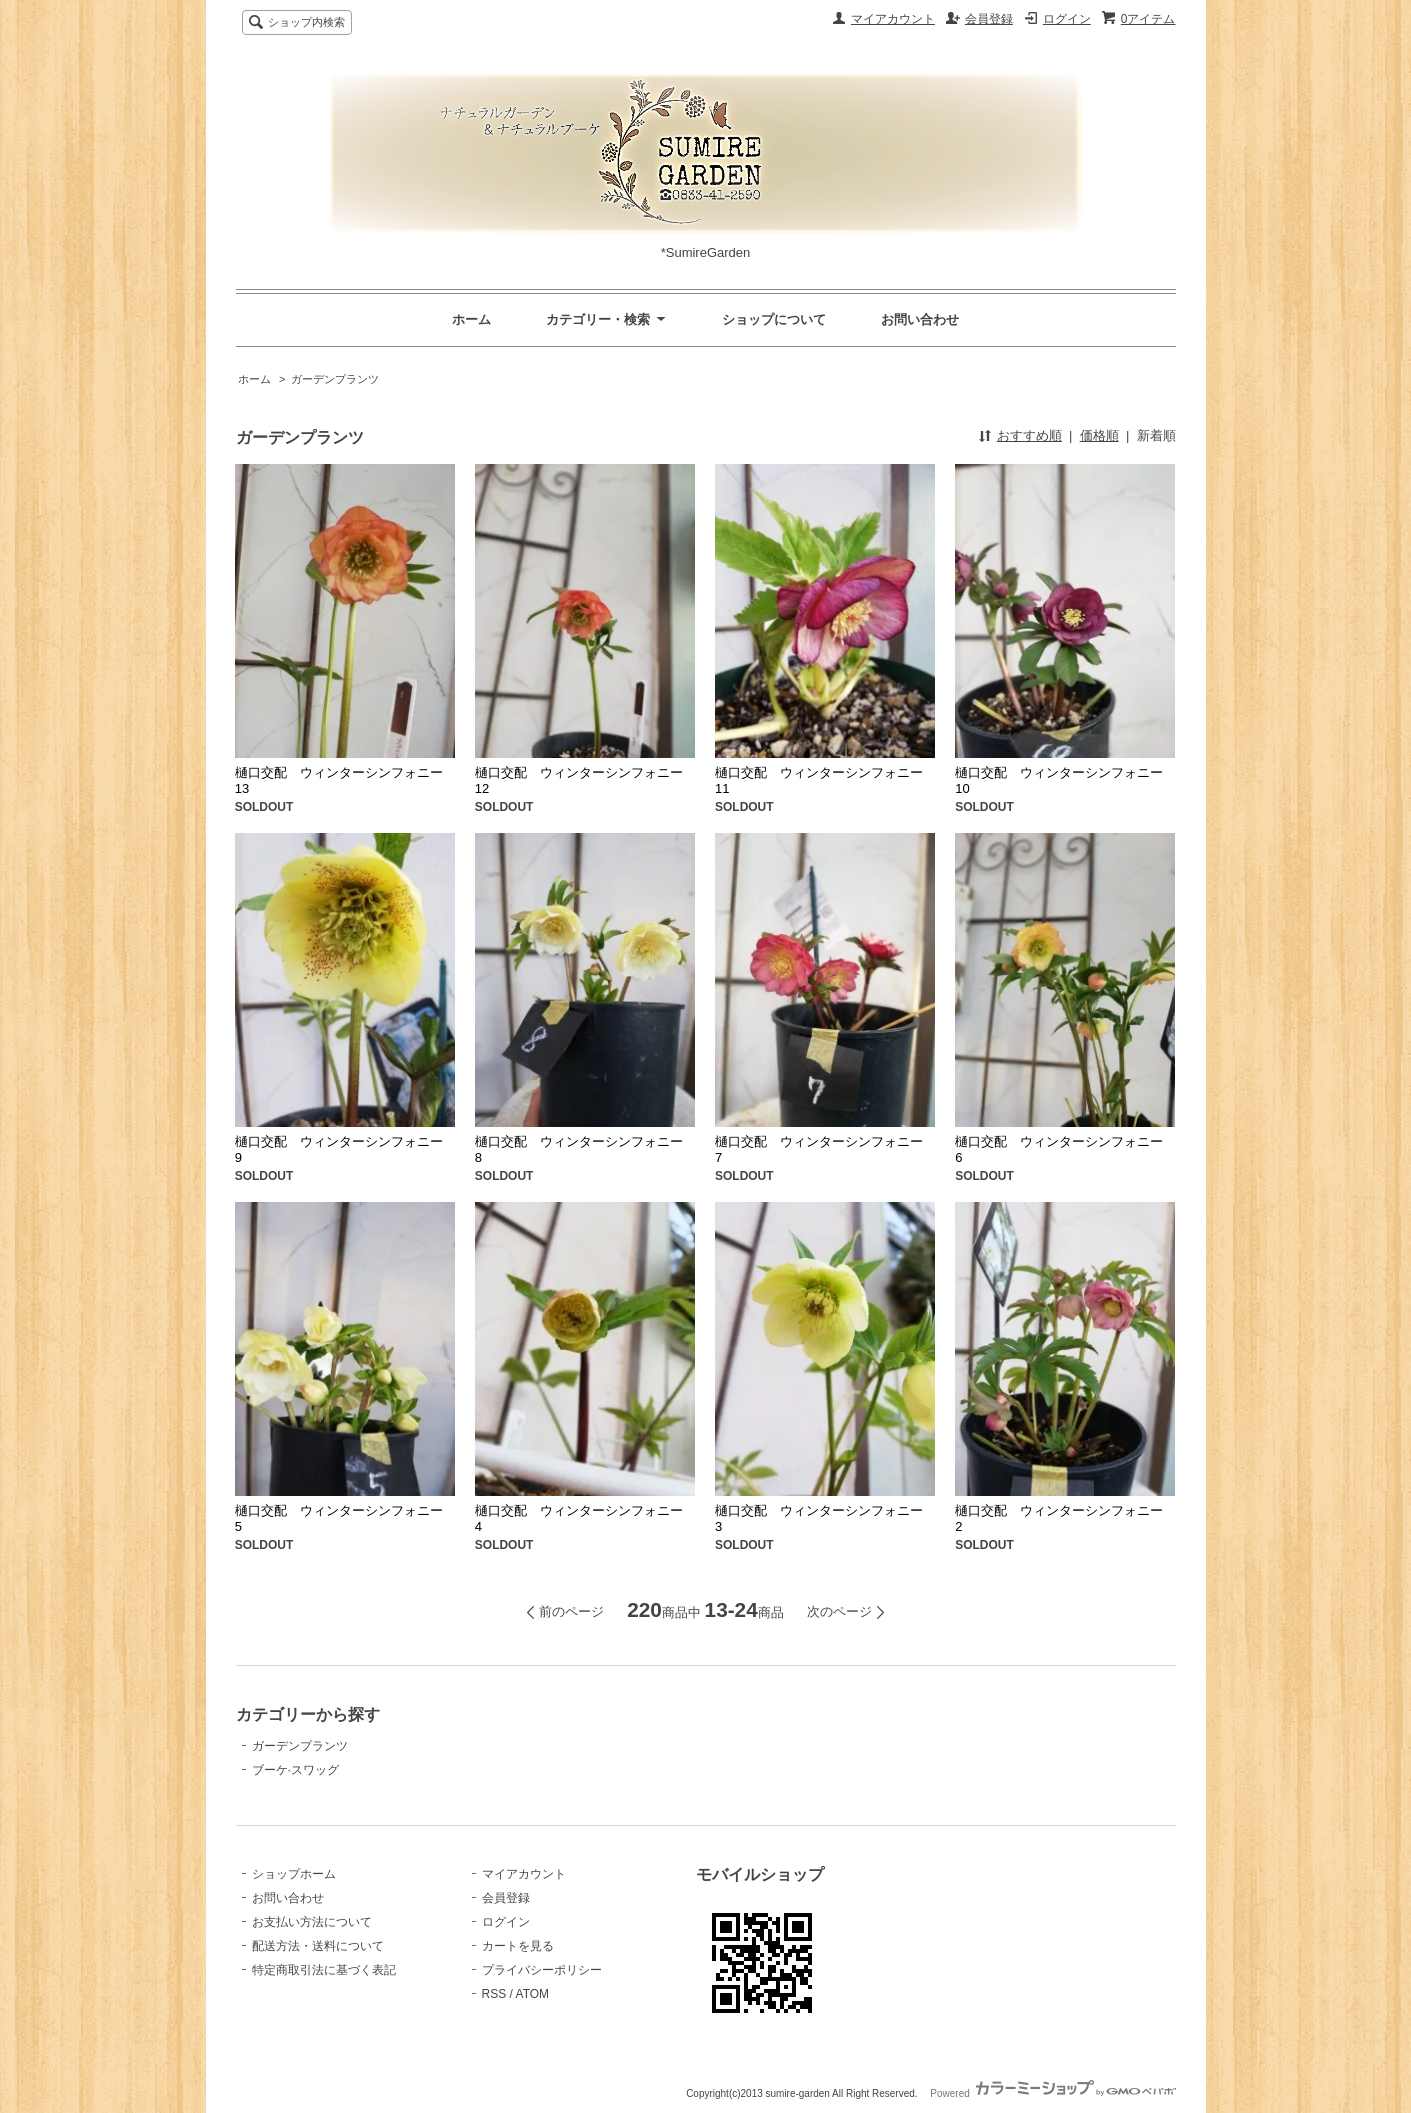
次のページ (839, 1611)
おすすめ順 (1029, 435)
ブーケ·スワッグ (295, 1770)
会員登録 (989, 19)
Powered (1052, 2093)
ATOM (533, 1994)
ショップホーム (294, 1874)
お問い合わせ (920, 319)
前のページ (571, 1611)
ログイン (1067, 19)
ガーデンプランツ (335, 379)
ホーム (471, 319)
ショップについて (774, 319)
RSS (494, 1994)
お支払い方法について (312, 1922)
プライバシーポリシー (542, 1970)
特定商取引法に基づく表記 (324, 1970)
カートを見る (518, 1946)
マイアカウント (893, 19)
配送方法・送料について (318, 1946)
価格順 (1099, 435)
